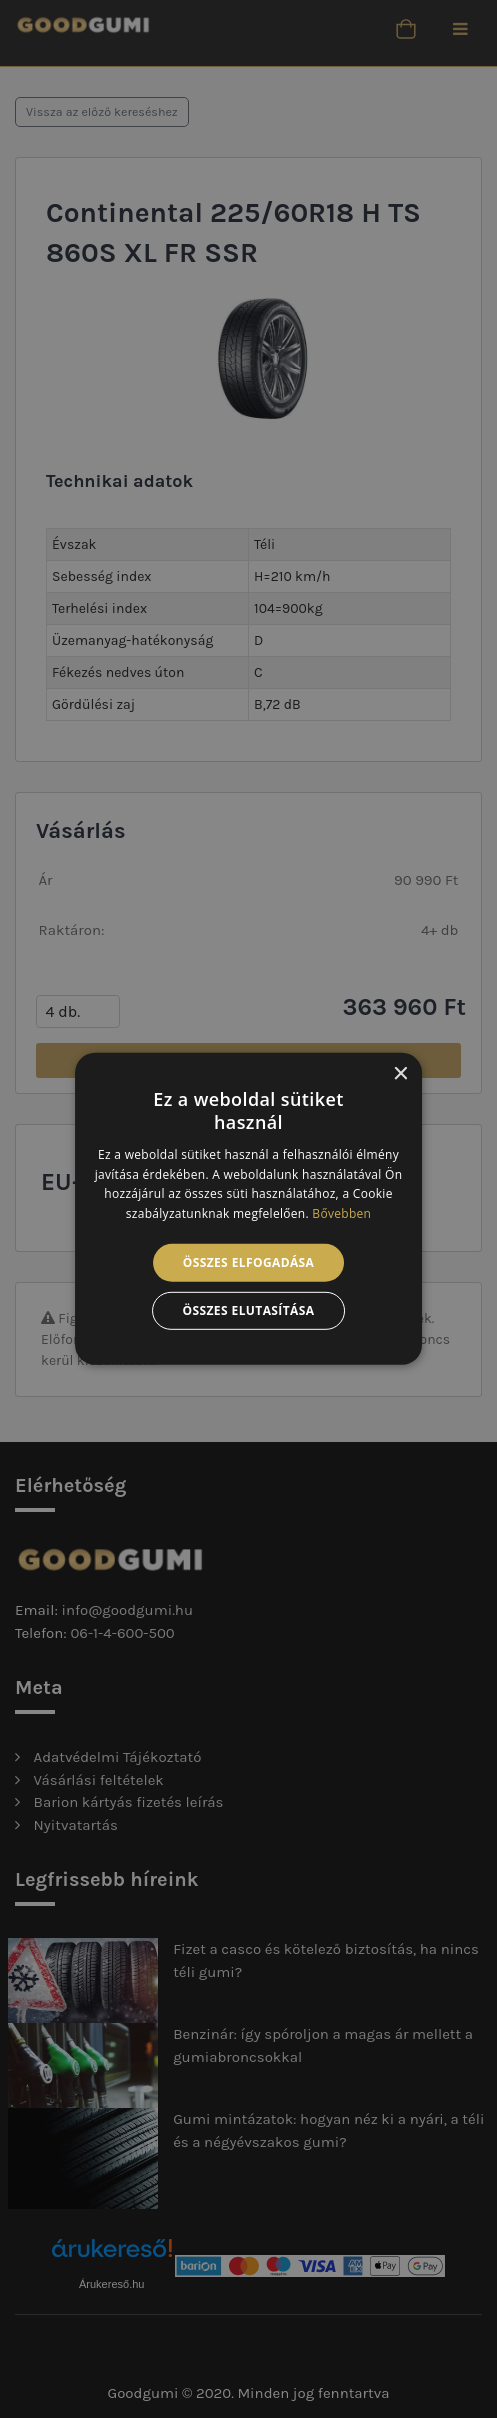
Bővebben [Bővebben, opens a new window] (341, 1213)
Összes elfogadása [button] (249, 1262)
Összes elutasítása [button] (249, 1310)
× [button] (399, 1074)
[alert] (248, 1209)
